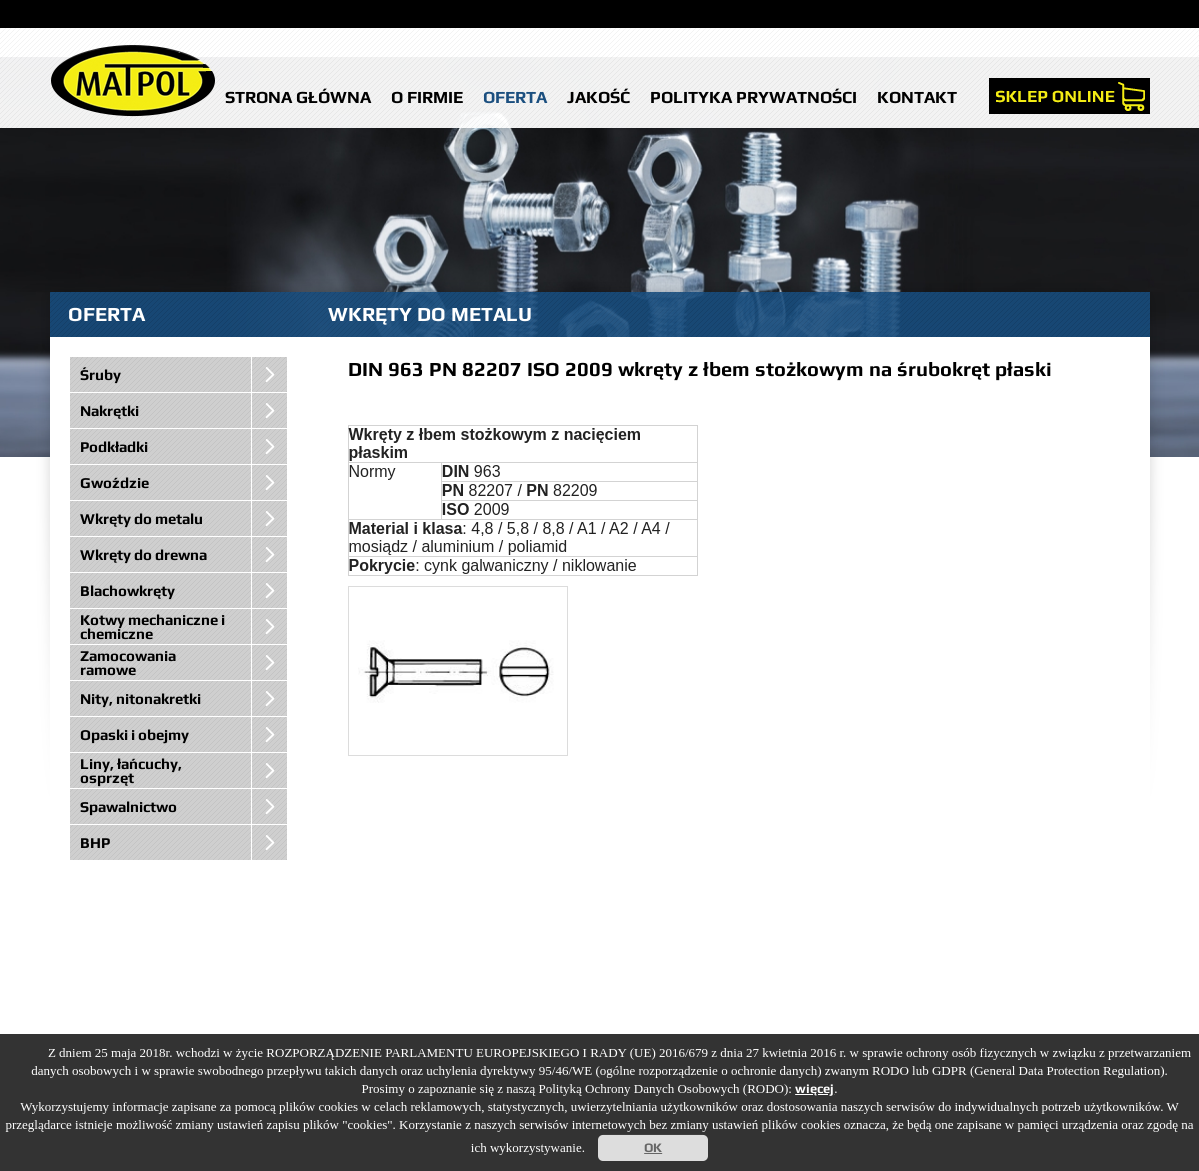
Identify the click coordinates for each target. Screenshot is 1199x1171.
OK (653, 1147)
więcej (814, 1088)
